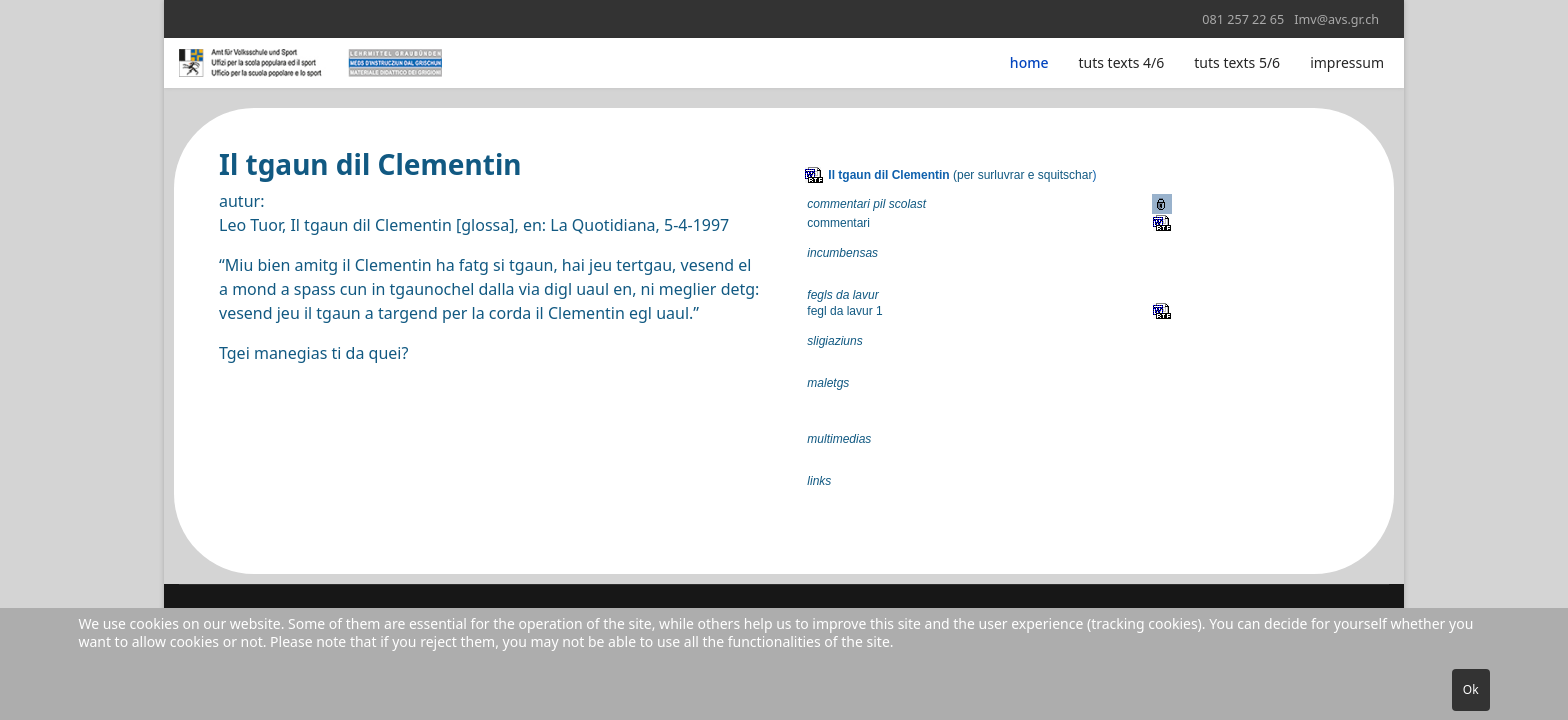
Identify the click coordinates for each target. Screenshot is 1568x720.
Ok (1471, 689)
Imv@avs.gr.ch (1336, 19)
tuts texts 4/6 (1122, 62)
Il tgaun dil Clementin (888, 175)
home (1029, 62)
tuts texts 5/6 (1237, 62)
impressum (1347, 62)
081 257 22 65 (1243, 19)
